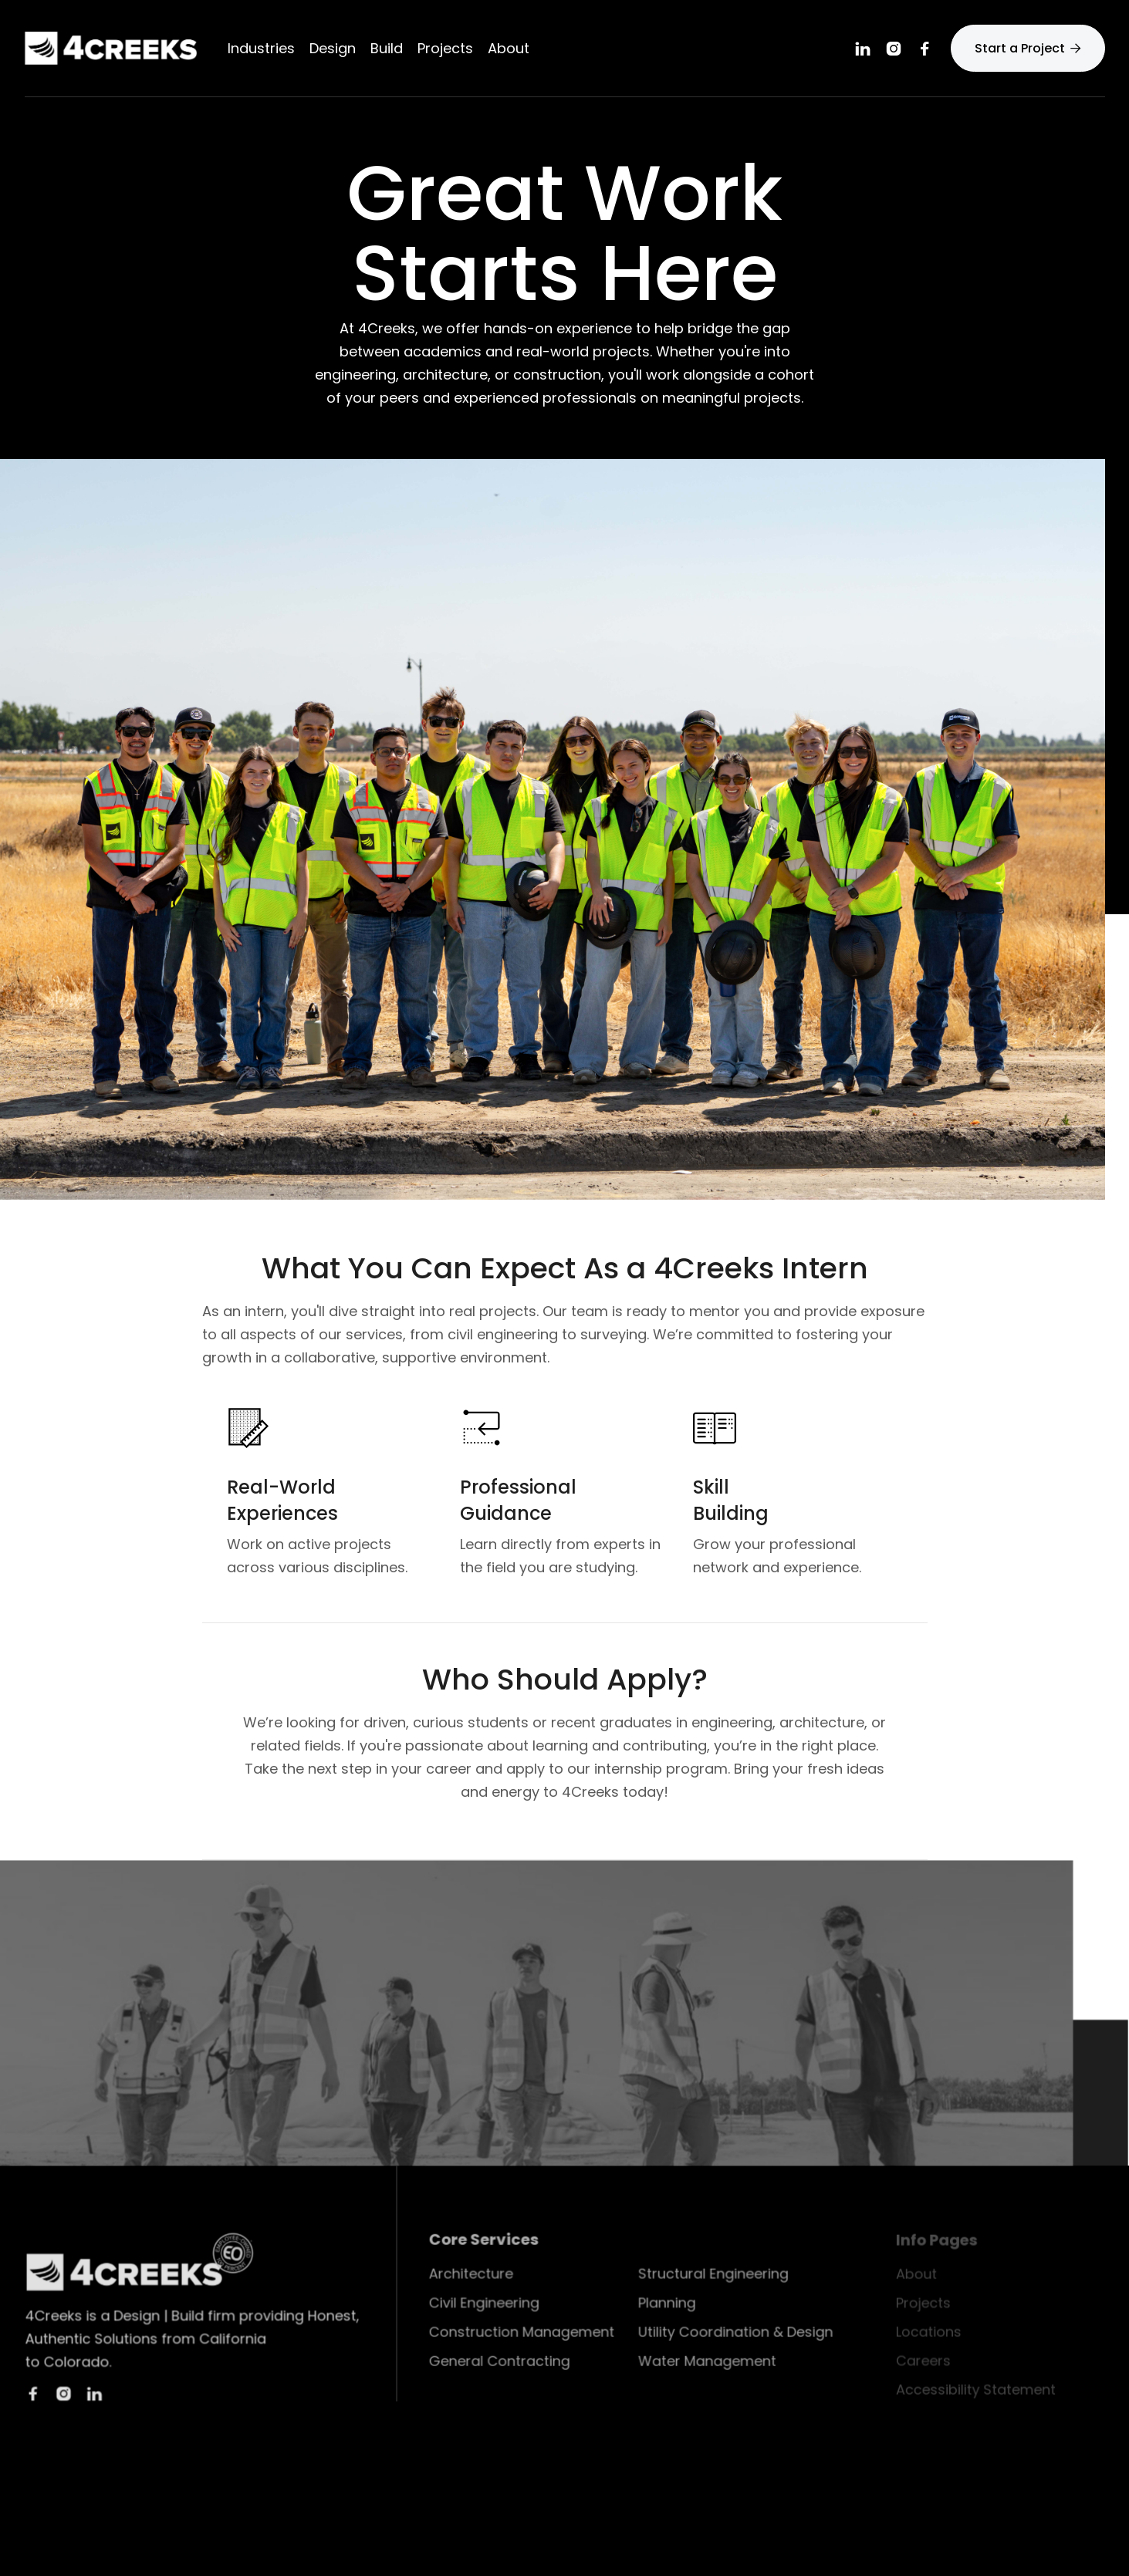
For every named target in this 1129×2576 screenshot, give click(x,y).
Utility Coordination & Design (734, 2332)
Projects (445, 48)
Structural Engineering (712, 2275)
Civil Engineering (486, 2303)
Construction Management (523, 2332)
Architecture (473, 2275)
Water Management (706, 2361)
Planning (666, 2303)
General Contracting (501, 2361)
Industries (261, 48)
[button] (332, 48)
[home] (111, 48)
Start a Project (1028, 48)
